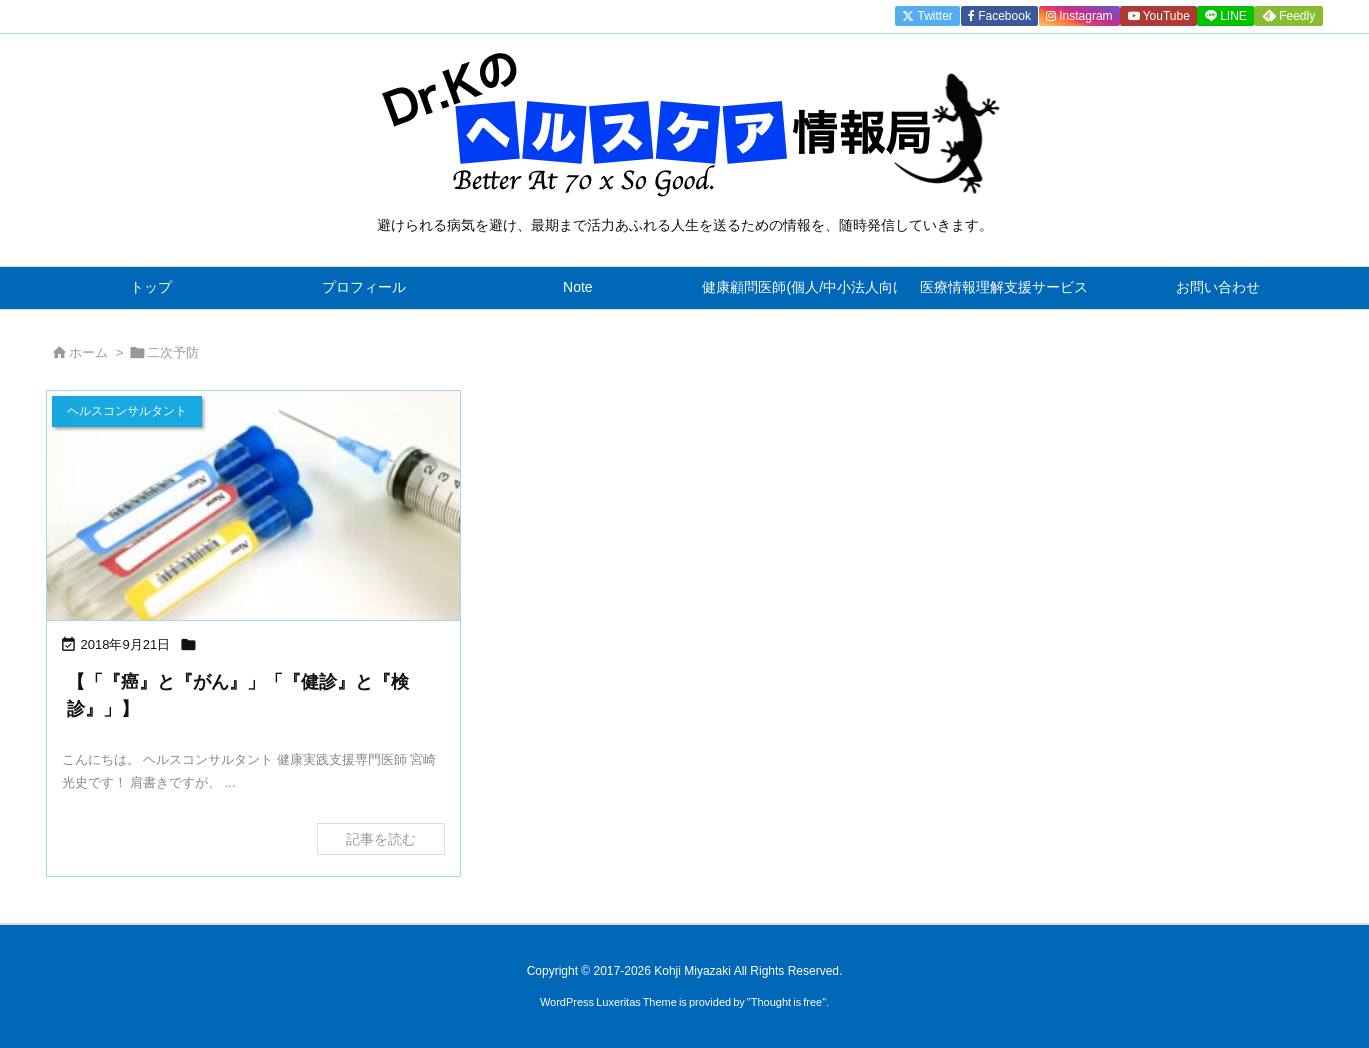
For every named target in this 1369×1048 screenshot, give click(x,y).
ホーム (88, 352)
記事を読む (381, 839)
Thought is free (786, 1002)
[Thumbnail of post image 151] (254, 507)
